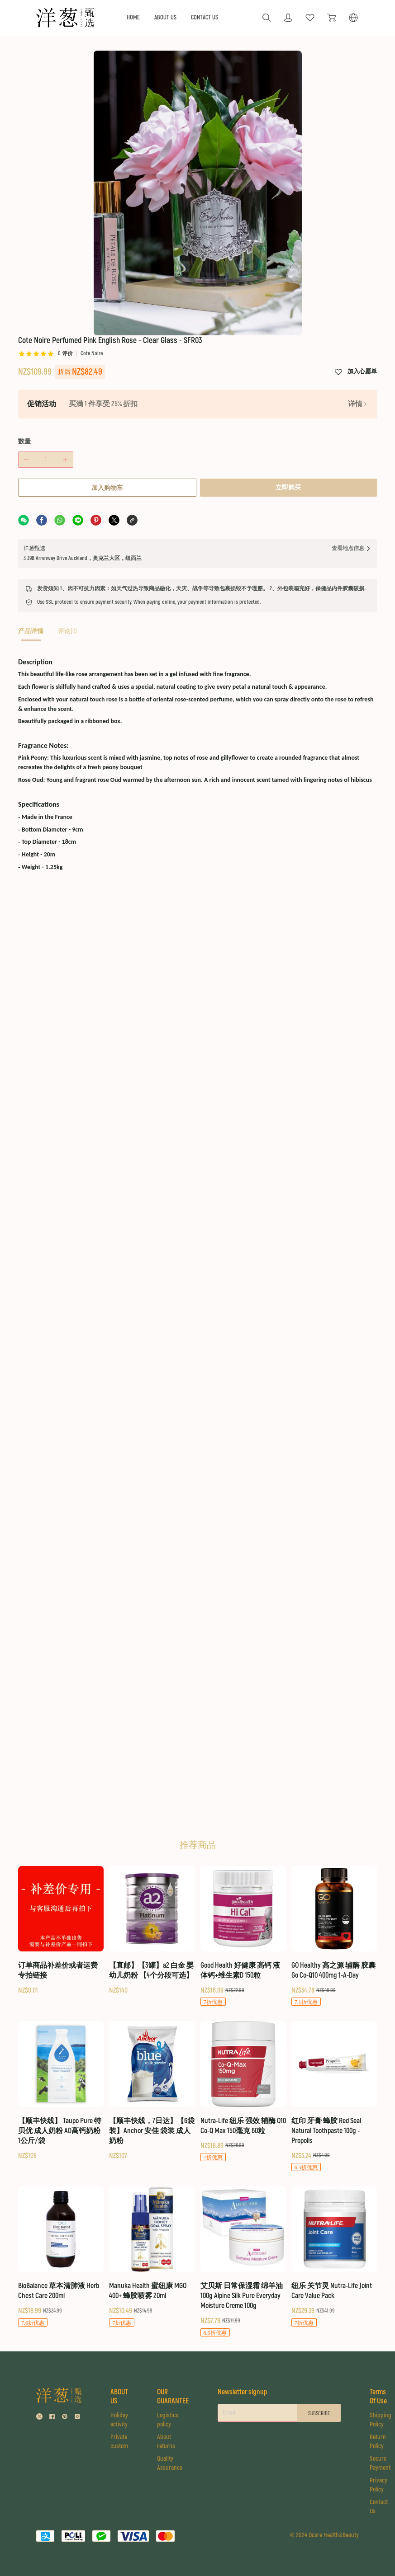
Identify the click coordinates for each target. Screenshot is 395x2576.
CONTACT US (204, 17)
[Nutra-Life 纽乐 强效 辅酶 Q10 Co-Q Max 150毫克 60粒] (243, 2091)
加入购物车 (106, 411)
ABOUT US (165, 17)
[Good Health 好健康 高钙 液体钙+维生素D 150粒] (243, 1936)
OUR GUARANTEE (173, 2397)
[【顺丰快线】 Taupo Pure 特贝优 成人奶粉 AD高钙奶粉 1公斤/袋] (61, 2091)
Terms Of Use (381, 2397)
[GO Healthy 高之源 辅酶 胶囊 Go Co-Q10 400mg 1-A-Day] (334, 1936)
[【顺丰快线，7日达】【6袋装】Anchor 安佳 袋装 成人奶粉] (152, 2091)
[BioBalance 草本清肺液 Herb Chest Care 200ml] (61, 2256)
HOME (133, 17)
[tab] (30, 557)
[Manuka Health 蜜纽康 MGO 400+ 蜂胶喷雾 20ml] (152, 2256)
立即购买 (289, 410)
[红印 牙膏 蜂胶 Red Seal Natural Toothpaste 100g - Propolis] (334, 2096)
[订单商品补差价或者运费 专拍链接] (61, 1931)
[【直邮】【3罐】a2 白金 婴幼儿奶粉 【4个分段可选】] (152, 1931)
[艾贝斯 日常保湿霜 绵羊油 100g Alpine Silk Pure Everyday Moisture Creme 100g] (243, 2261)
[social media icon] (39, 2417)
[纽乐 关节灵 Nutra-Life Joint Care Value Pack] (334, 2256)
